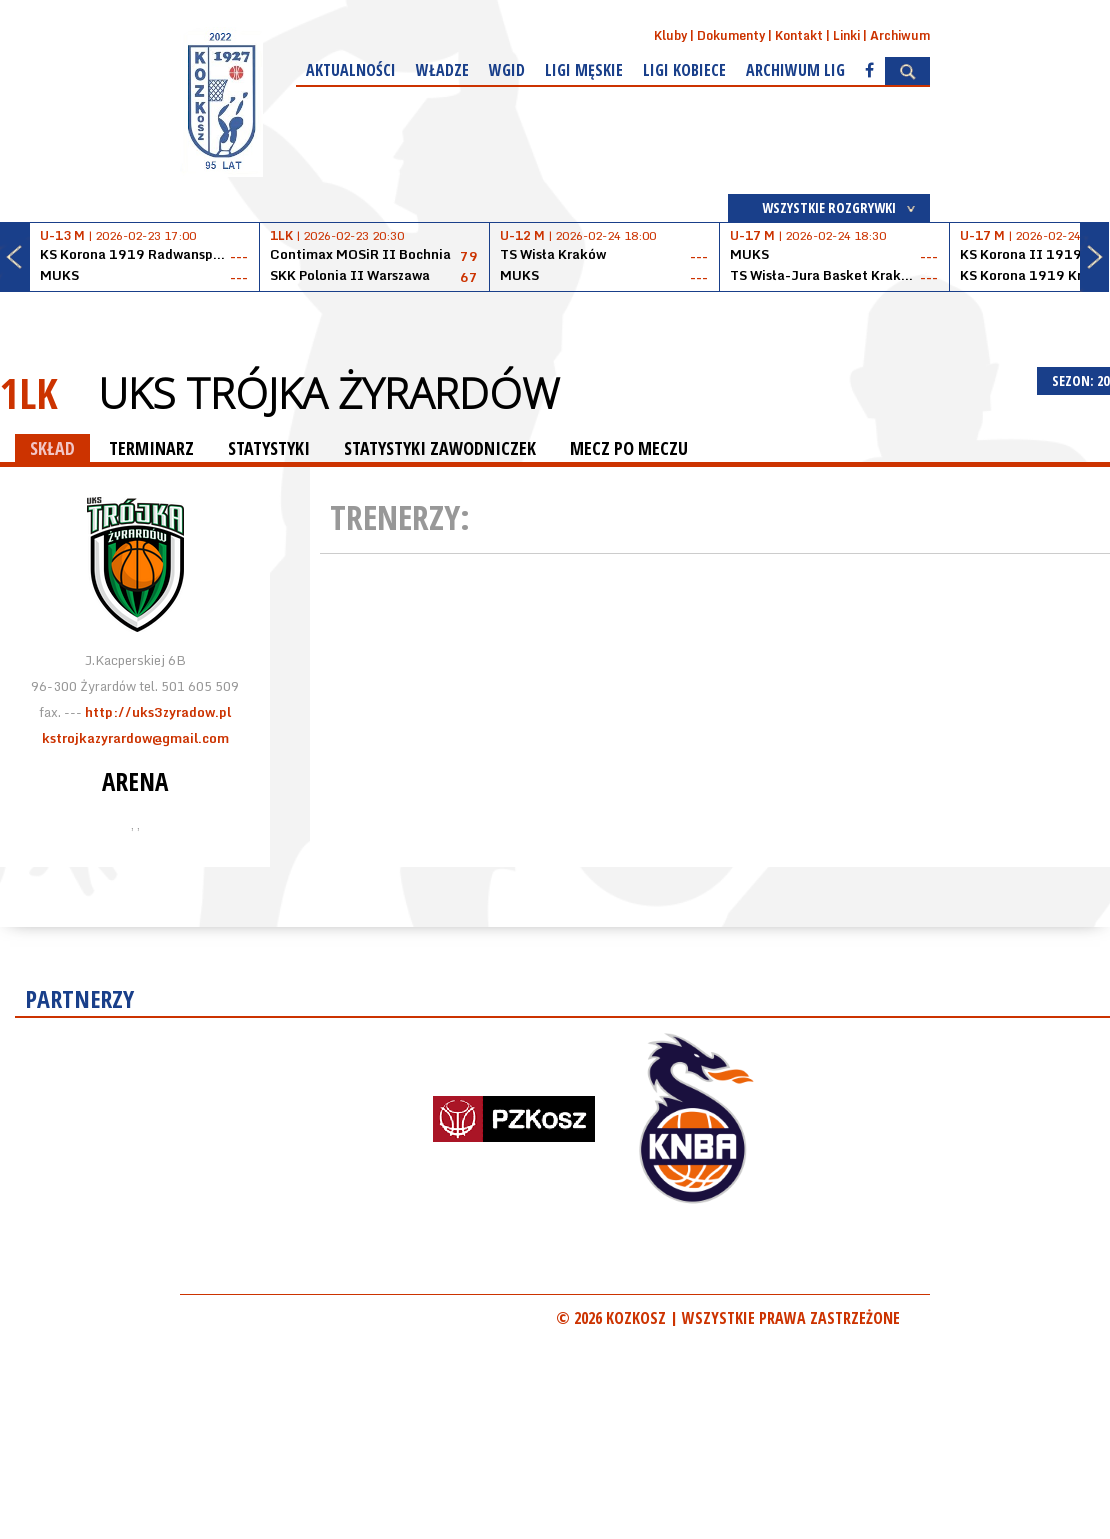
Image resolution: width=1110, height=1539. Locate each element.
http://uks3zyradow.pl (158, 712)
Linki (846, 35)
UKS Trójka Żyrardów (328, 393)
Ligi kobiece (684, 70)
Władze (442, 70)
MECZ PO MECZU (629, 448)
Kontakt (799, 35)
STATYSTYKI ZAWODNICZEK (440, 448)
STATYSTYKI (269, 448)
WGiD (507, 70)
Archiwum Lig (795, 70)
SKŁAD (52, 448)
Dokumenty (731, 35)
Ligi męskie (584, 70)
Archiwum (900, 35)
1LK (29, 392)
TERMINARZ (151, 448)
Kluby (670, 35)
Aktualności (351, 70)
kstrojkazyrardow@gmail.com (135, 738)
